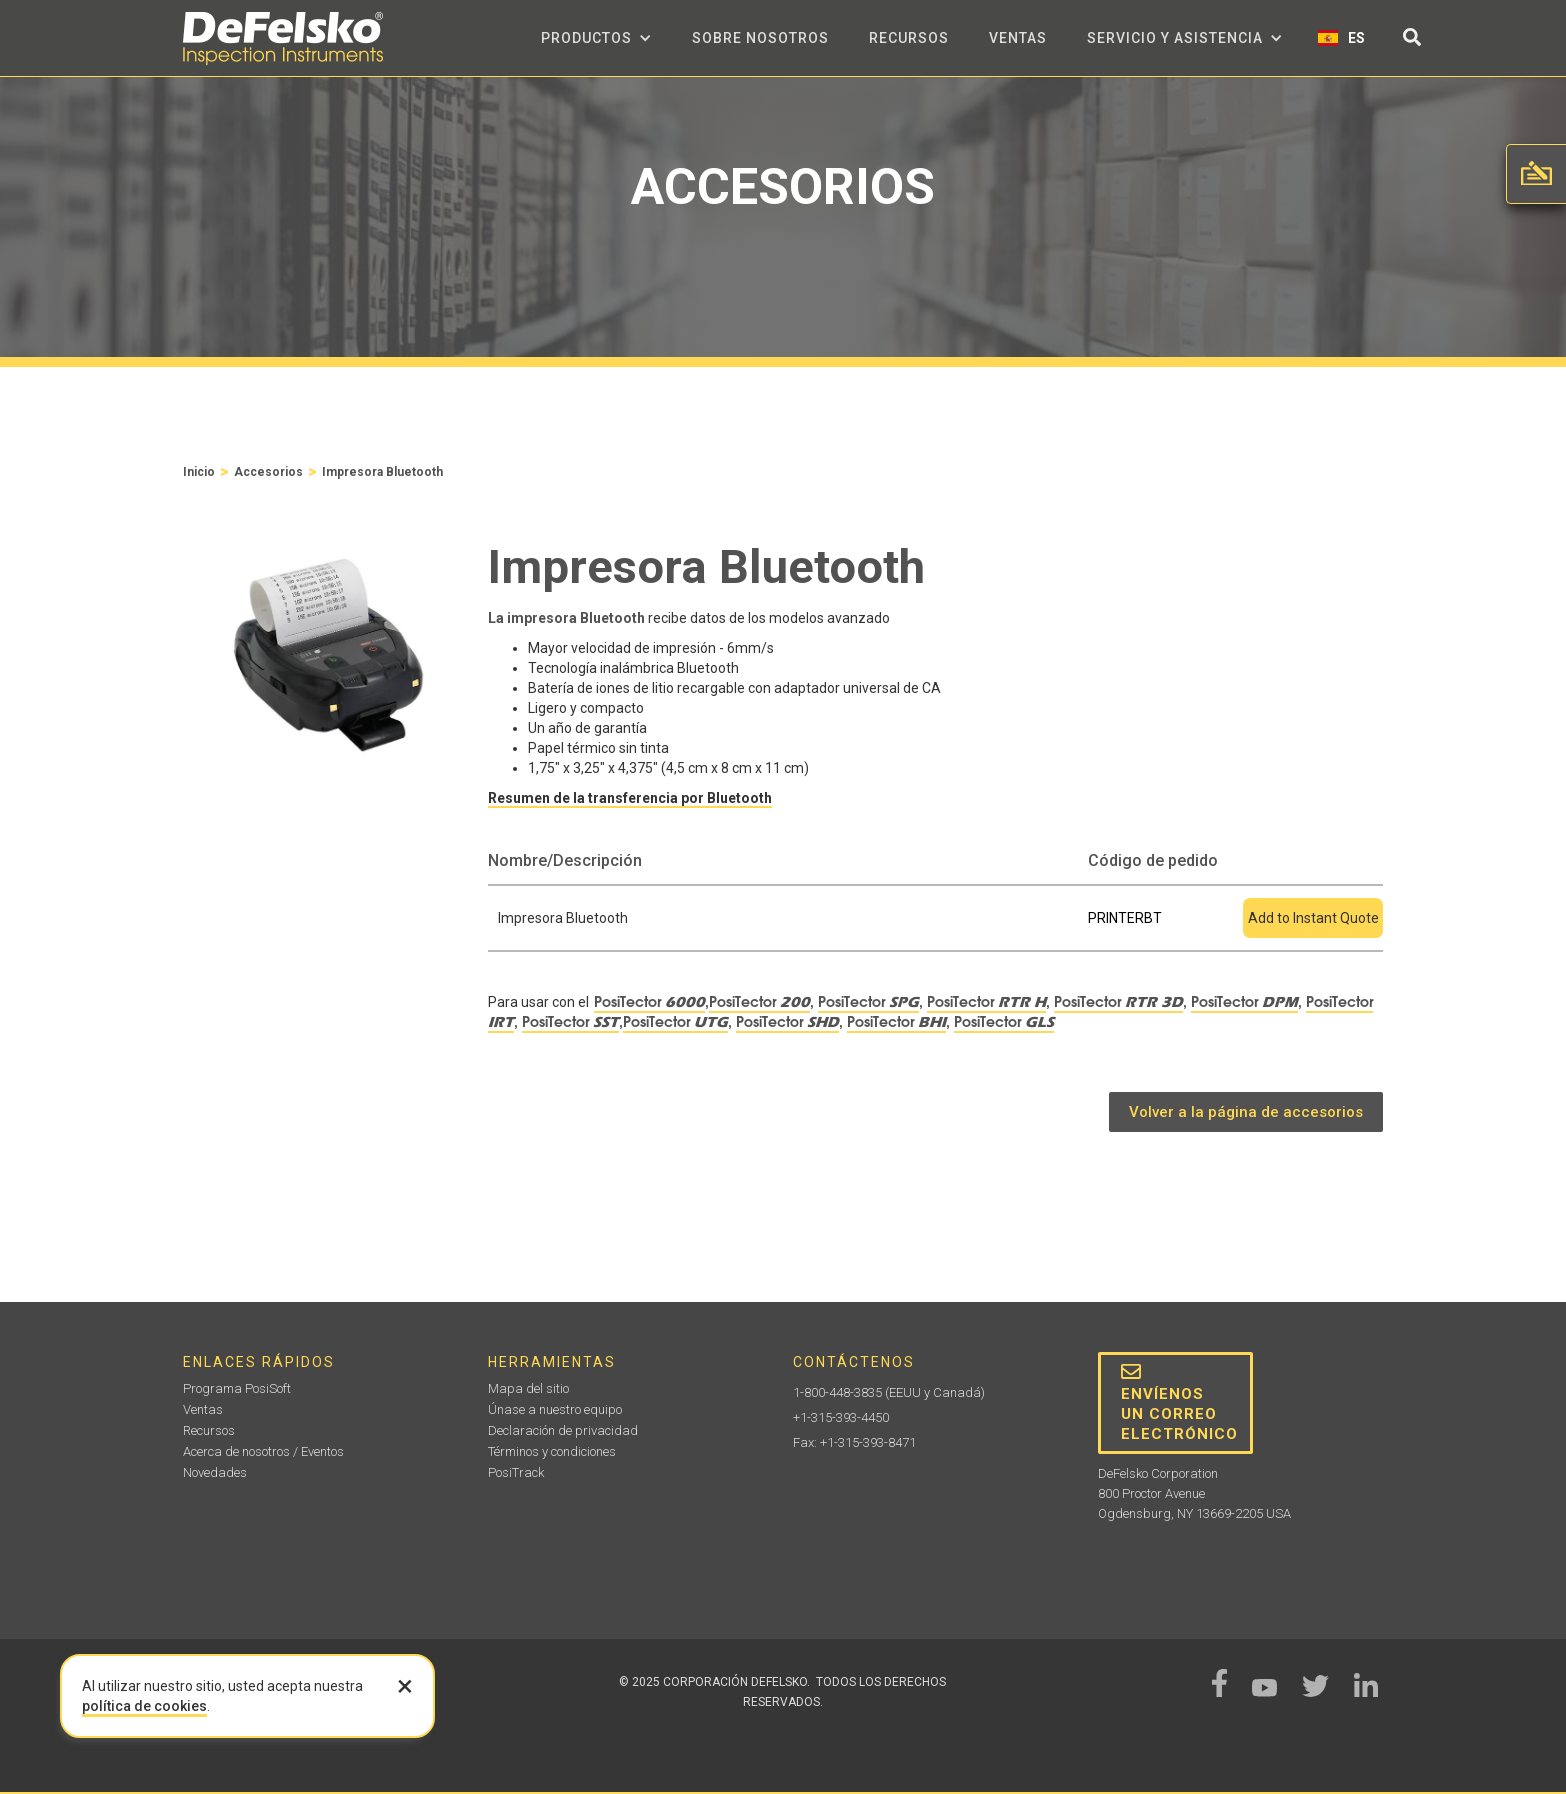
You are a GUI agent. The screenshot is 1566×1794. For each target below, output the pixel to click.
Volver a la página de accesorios (1246, 1112)
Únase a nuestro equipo (555, 1409)
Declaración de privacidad (563, 1430)
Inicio (199, 472)
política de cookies (144, 1706)
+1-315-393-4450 (841, 1417)
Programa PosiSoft (237, 1388)
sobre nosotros (760, 38)
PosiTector (649, 1002)
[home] (283, 38)
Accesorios (268, 472)
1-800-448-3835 (837, 1392)
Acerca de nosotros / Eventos (263, 1451)
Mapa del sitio (528, 1388)
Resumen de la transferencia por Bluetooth (630, 798)
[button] (596, 38)
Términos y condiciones (552, 1451)
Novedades (215, 1472)
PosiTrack (516, 1472)
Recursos (909, 38)
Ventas (1018, 38)
